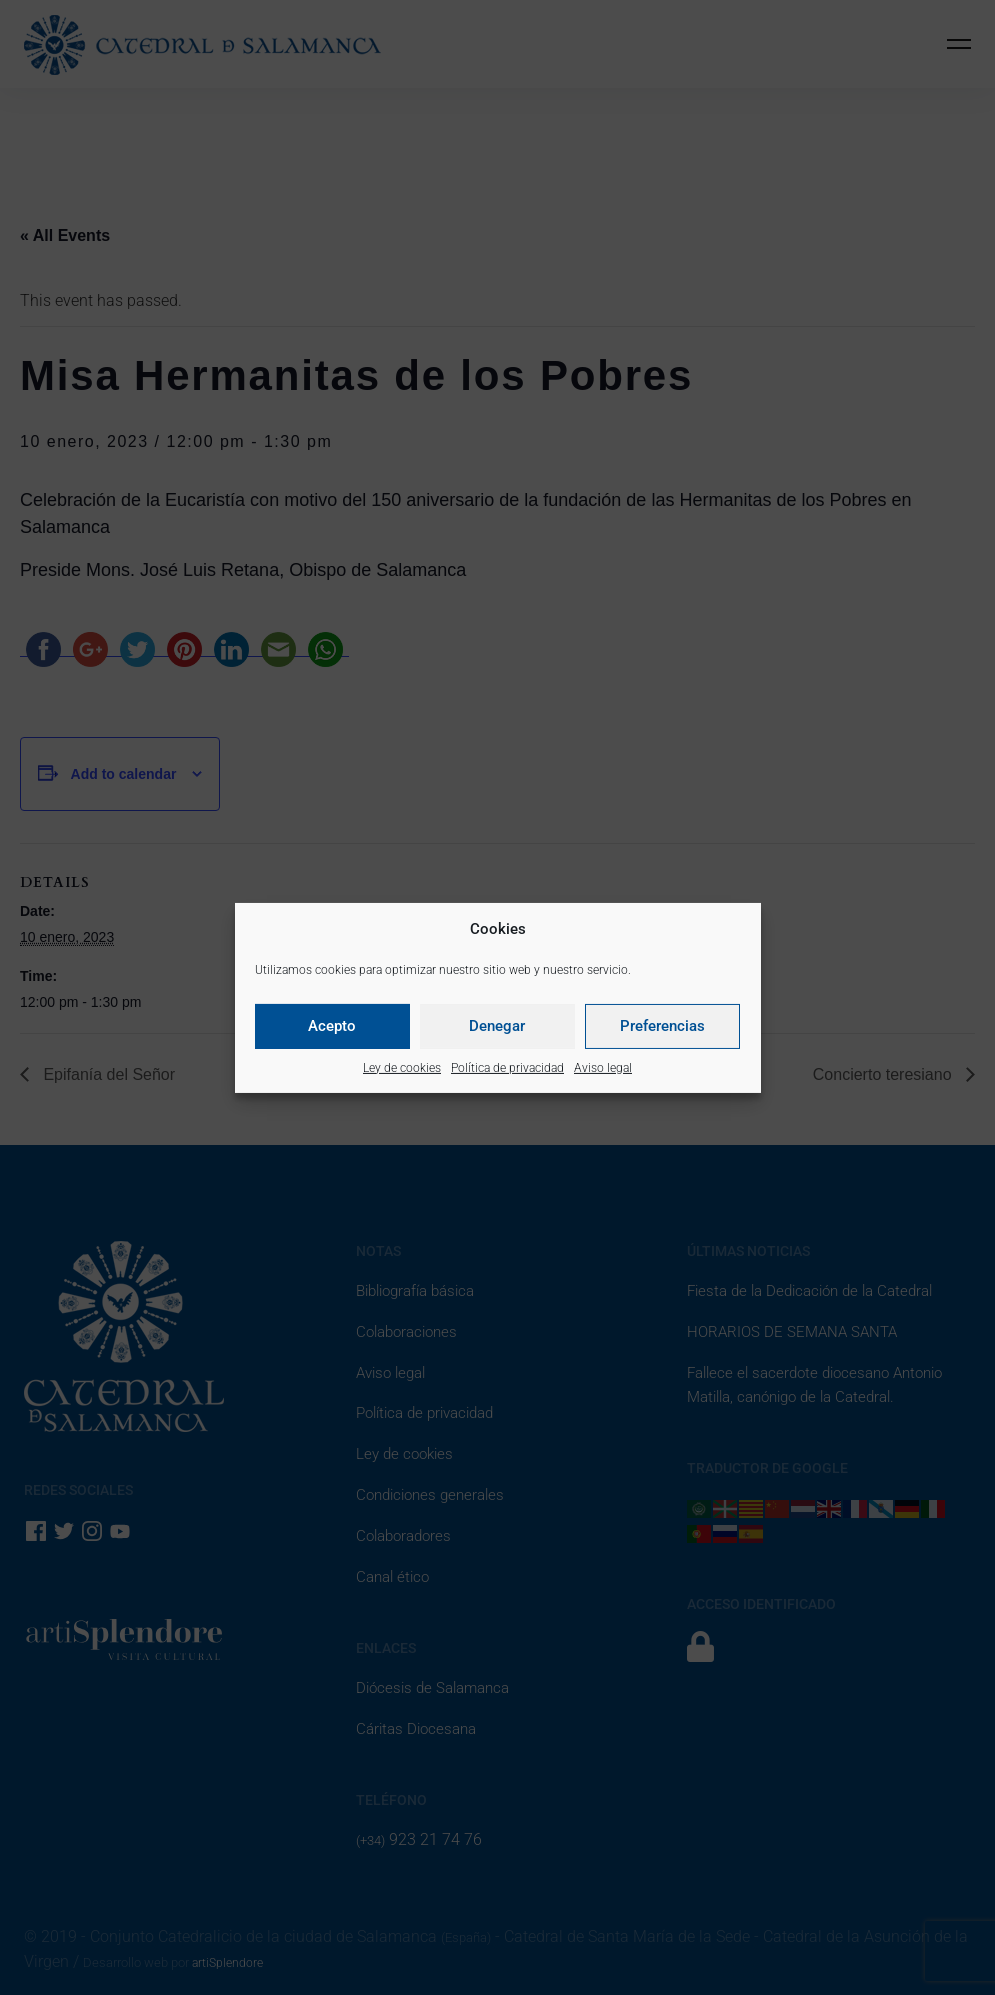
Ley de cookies (402, 1068)
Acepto (332, 1026)
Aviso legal (603, 1068)
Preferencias (662, 1026)
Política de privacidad (507, 1068)
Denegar (497, 1026)
